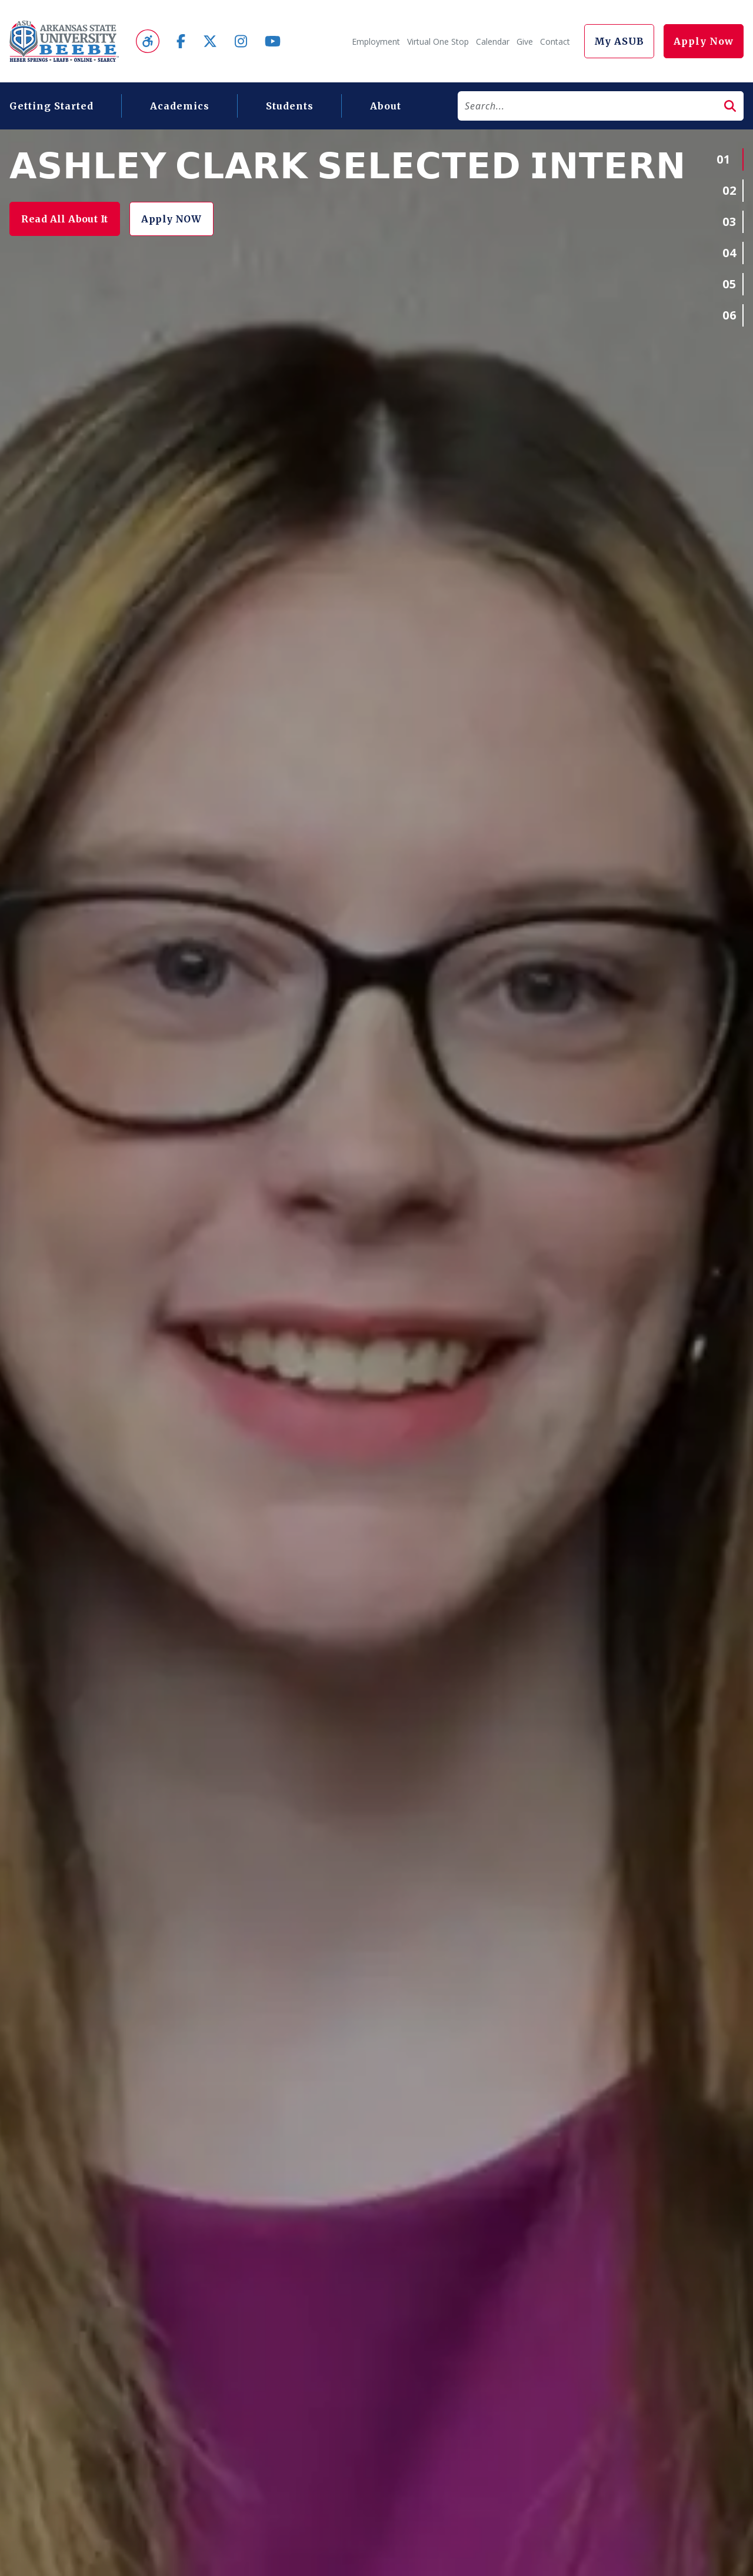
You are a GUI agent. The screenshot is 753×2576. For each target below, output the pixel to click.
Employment (376, 41)
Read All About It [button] (70, 219)
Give (525, 41)
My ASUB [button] (619, 41)
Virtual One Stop (438, 41)
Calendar (492, 41)
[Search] (587, 106)
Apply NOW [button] (186, 219)
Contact (555, 41)
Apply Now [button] (704, 41)
